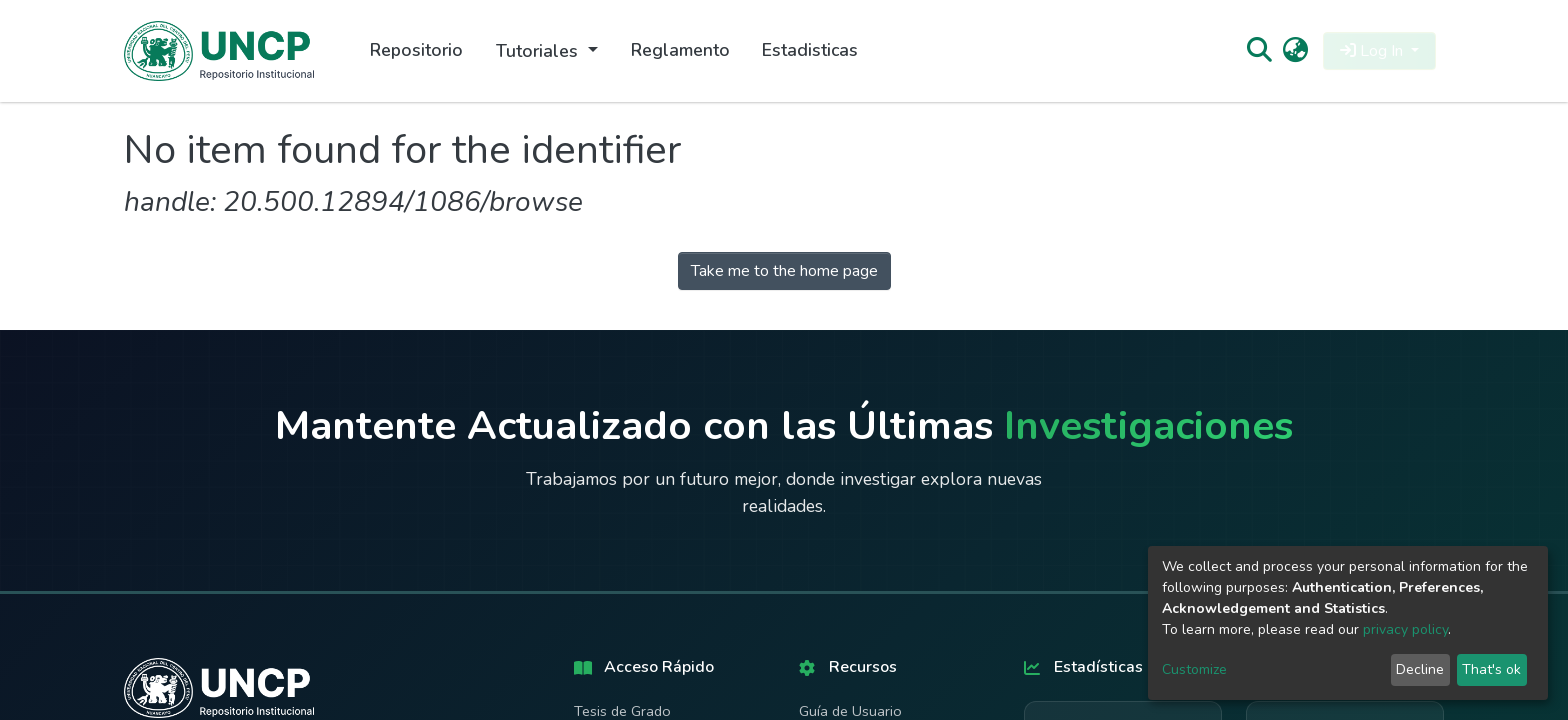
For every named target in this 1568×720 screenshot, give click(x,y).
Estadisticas (810, 50)
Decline (1420, 669)
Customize (1194, 669)
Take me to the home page (784, 271)
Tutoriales (539, 51)
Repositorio (416, 50)
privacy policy (1405, 629)
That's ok (1491, 669)
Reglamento (680, 50)
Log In (1373, 51)
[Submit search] (1258, 51)
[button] (1295, 51)
